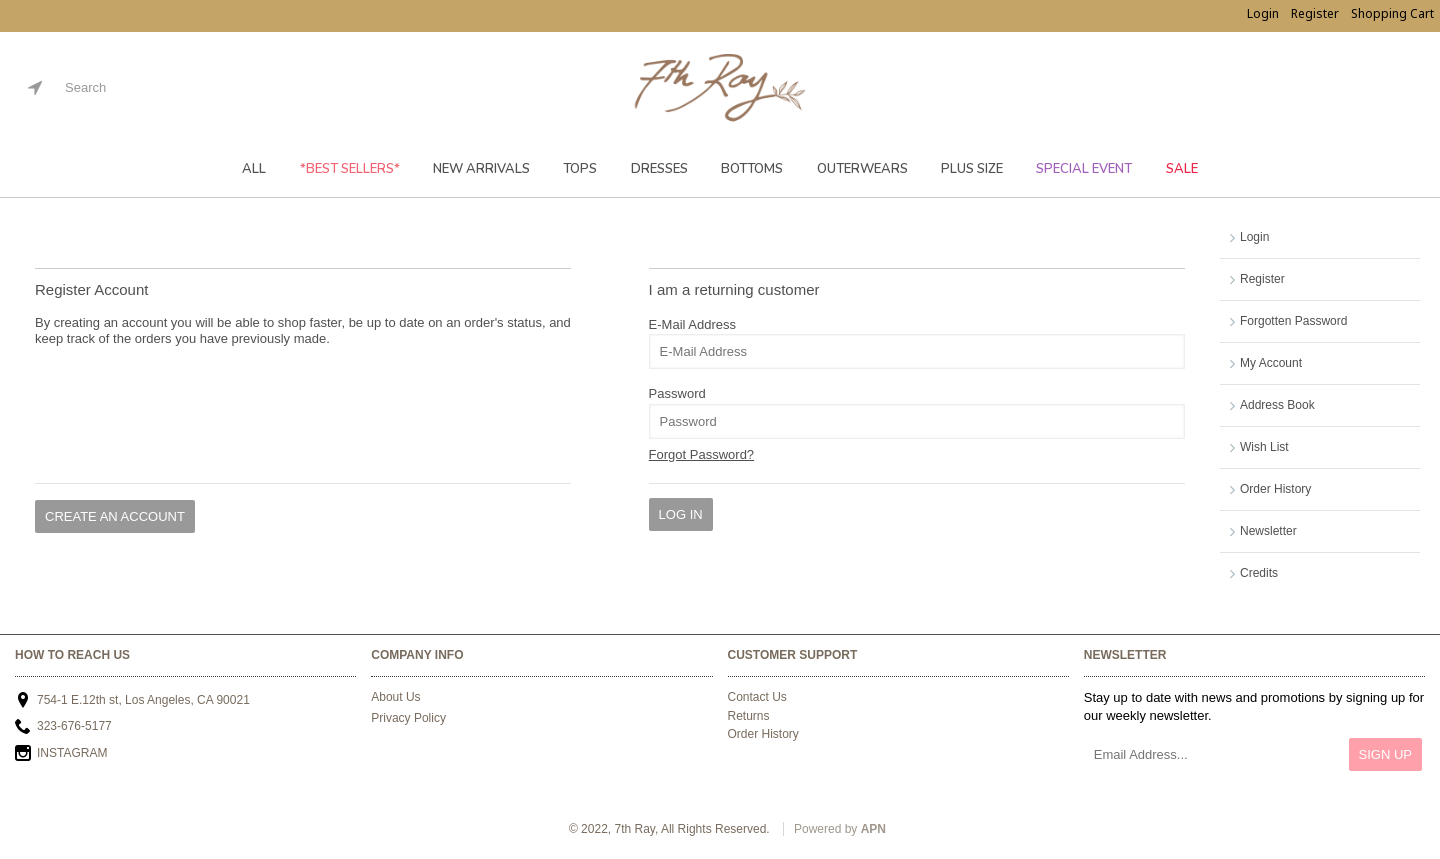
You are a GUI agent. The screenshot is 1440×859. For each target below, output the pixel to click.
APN (873, 829)
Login (1254, 237)
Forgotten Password (1293, 321)
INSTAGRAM (61, 754)
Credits (1259, 573)
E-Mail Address (692, 324)
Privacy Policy (408, 718)
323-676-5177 (63, 727)
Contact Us (757, 697)
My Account (1271, 363)
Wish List (1264, 447)
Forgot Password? (702, 454)
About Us (395, 697)
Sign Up (1385, 754)
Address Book (1277, 405)
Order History (1275, 489)
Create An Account (115, 516)
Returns (749, 716)
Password (677, 393)
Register (1262, 279)
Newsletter (1268, 531)
